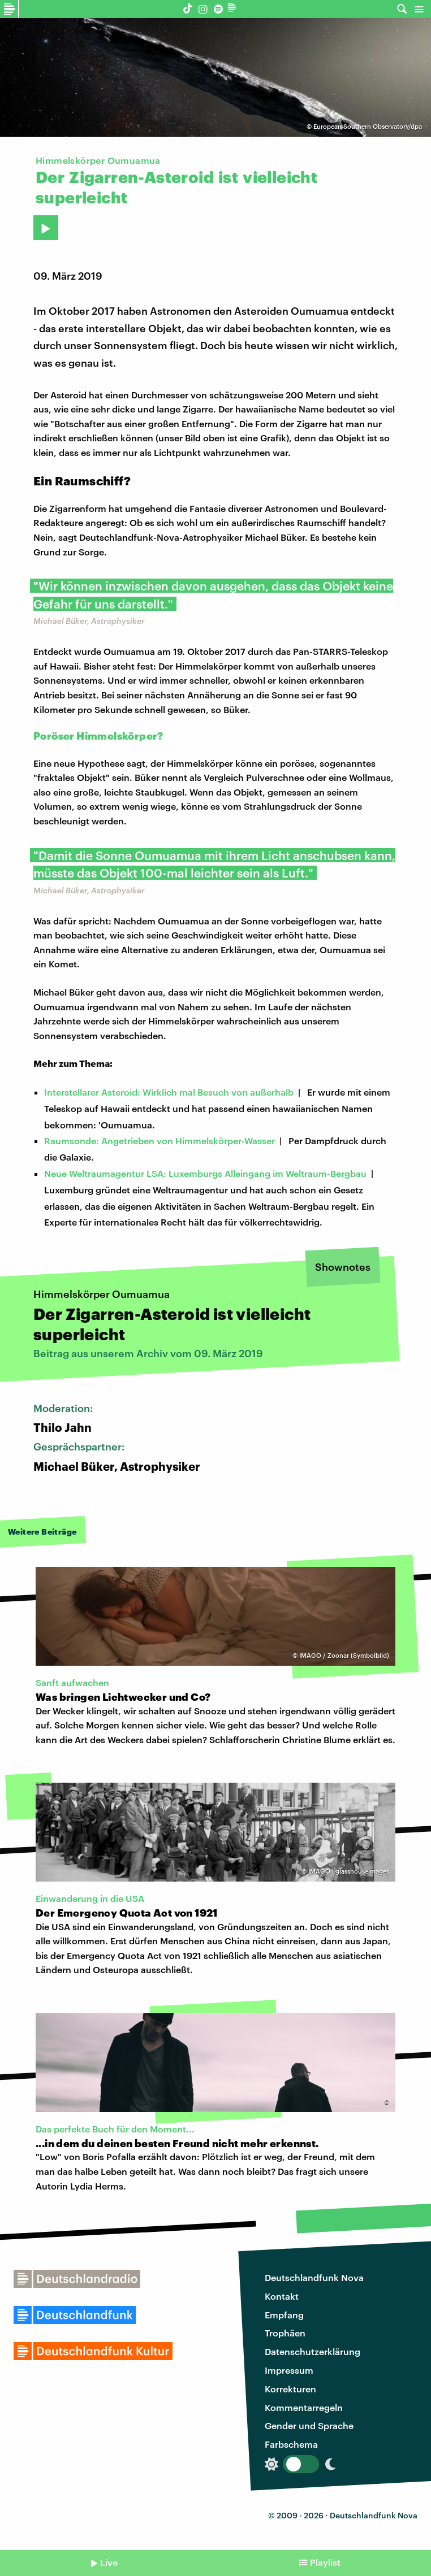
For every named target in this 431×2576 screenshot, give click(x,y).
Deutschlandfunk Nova (314, 2277)
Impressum (289, 2370)
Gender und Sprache (309, 2425)
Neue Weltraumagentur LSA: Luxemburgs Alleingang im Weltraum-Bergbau (205, 1173)
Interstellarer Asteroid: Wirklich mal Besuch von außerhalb (169, 1092)
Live (109, 2562)
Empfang (284, 2314)
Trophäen (285, 2332)
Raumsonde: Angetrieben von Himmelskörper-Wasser (159, 1140)
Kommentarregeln (304, 2407)
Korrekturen (290, 2388)
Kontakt (282, 2296)
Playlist (325, 2562)
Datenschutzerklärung (312, 2351)
